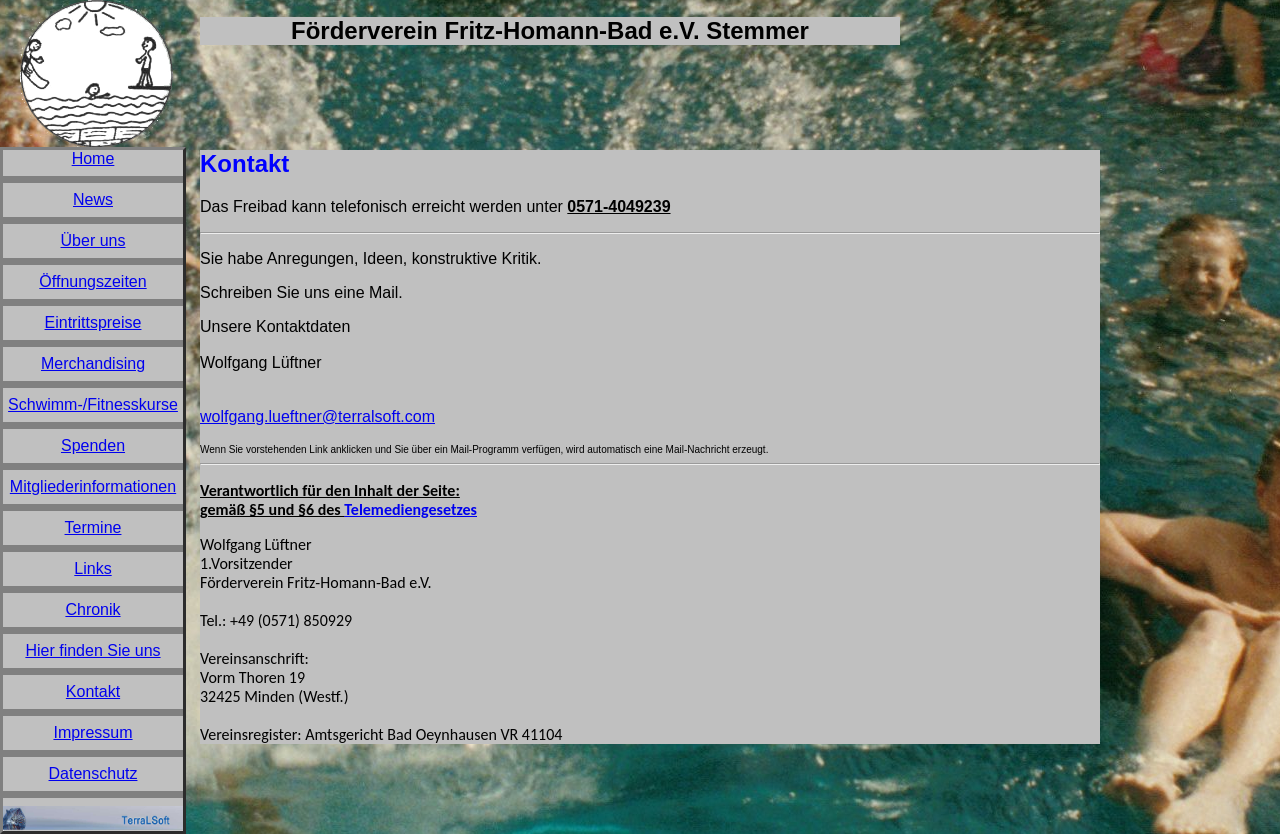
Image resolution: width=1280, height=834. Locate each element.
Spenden (93, 445)
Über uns (93, 240)
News (93, 199)
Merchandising (93, 363)
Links (92, 568)
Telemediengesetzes (410, 509)
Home (93, 158)
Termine (93, 527)
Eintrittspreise (93, 322)
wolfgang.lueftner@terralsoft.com (317, 416)
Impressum (92, 732)
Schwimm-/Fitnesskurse (93, 404)
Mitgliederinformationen (93, 486)
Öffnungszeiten (92, 281)
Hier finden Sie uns (92, 650)
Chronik (92, 609)
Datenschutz (93, 773)
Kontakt (93, 691)
